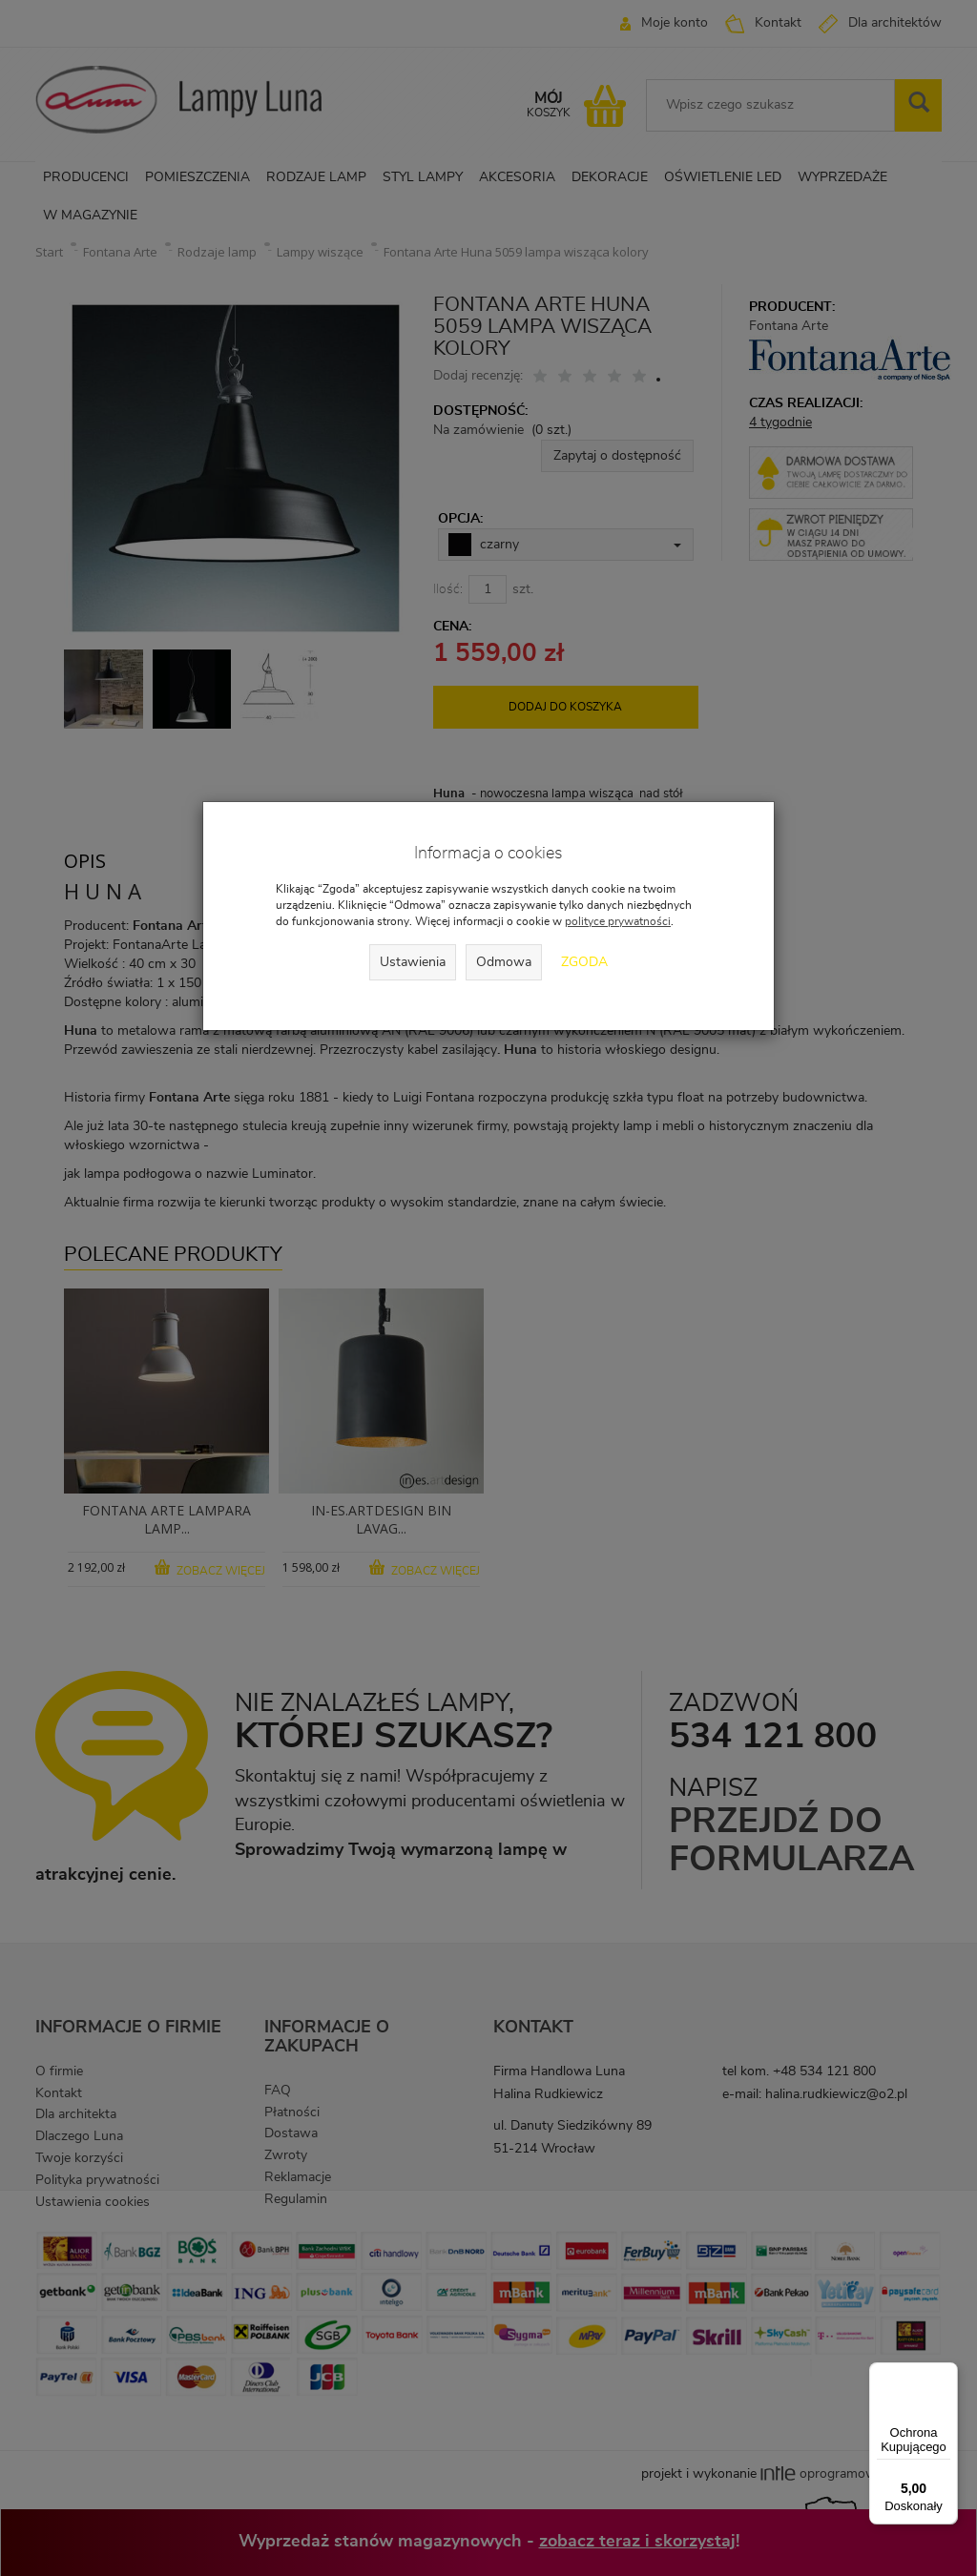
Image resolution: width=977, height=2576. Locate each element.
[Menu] (946, 2373)
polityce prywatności (618, 921)
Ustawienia (413, 962)
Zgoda (584, 962)
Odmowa (503, 962)
